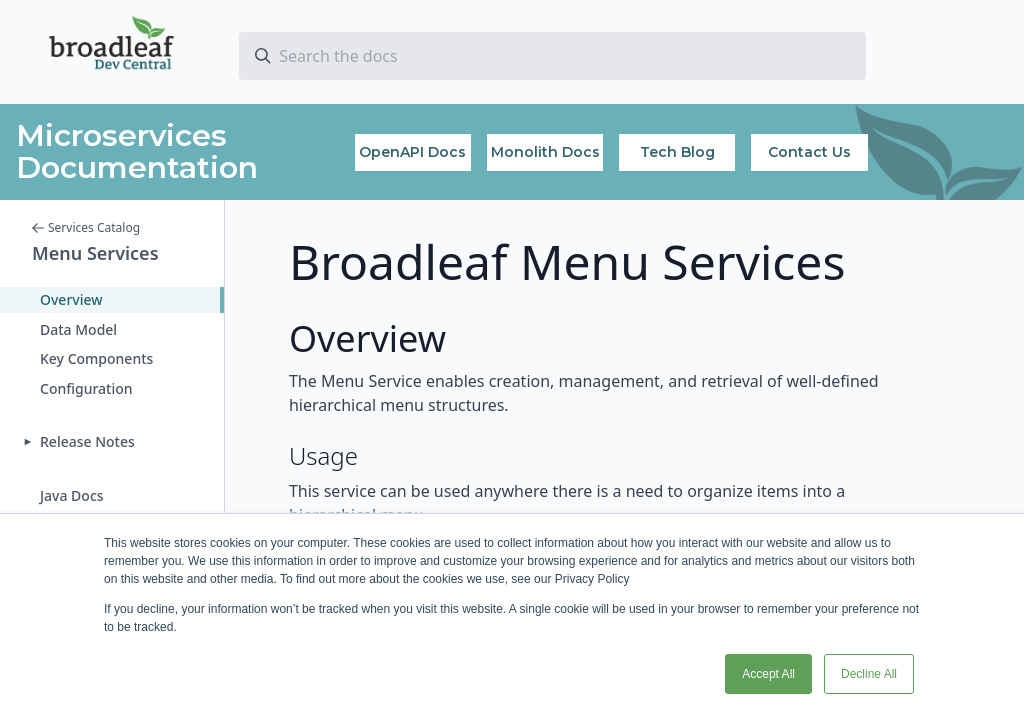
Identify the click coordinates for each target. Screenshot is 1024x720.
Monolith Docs (545, 152)
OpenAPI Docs (412, 152)
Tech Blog (677, 152)
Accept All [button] (768, 674)
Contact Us (809, 152)
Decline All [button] (869, 674)
